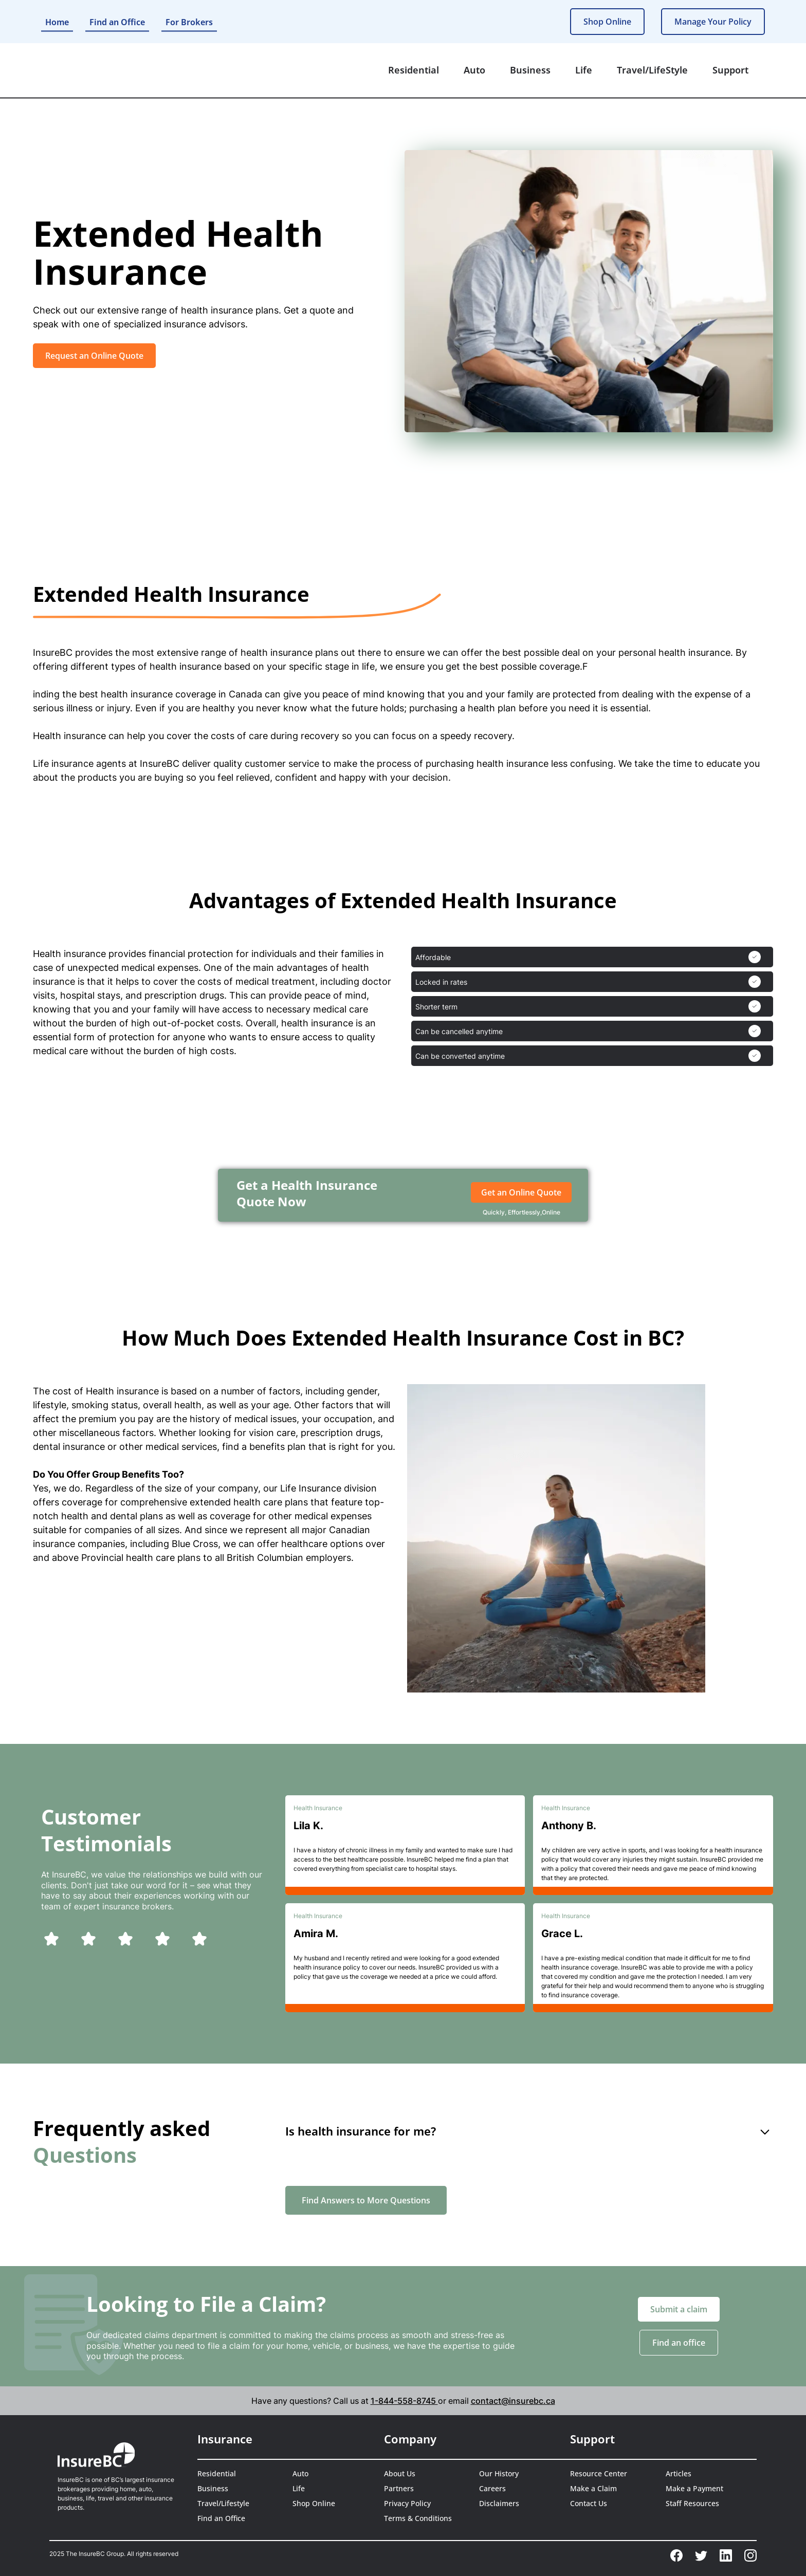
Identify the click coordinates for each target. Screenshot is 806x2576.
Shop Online (607, 21)
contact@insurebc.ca (513, 2401)
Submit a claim (678, 2309)
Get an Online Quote (521, 1192)
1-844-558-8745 (404, 2401)
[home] (87, 70)
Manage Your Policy (713, 21)
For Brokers (189, 22)
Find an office (678, 2342)
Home (57, 22)
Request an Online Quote (94, 355)
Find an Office (117, 22)
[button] (413, 70)
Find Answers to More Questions (366, 2200)
